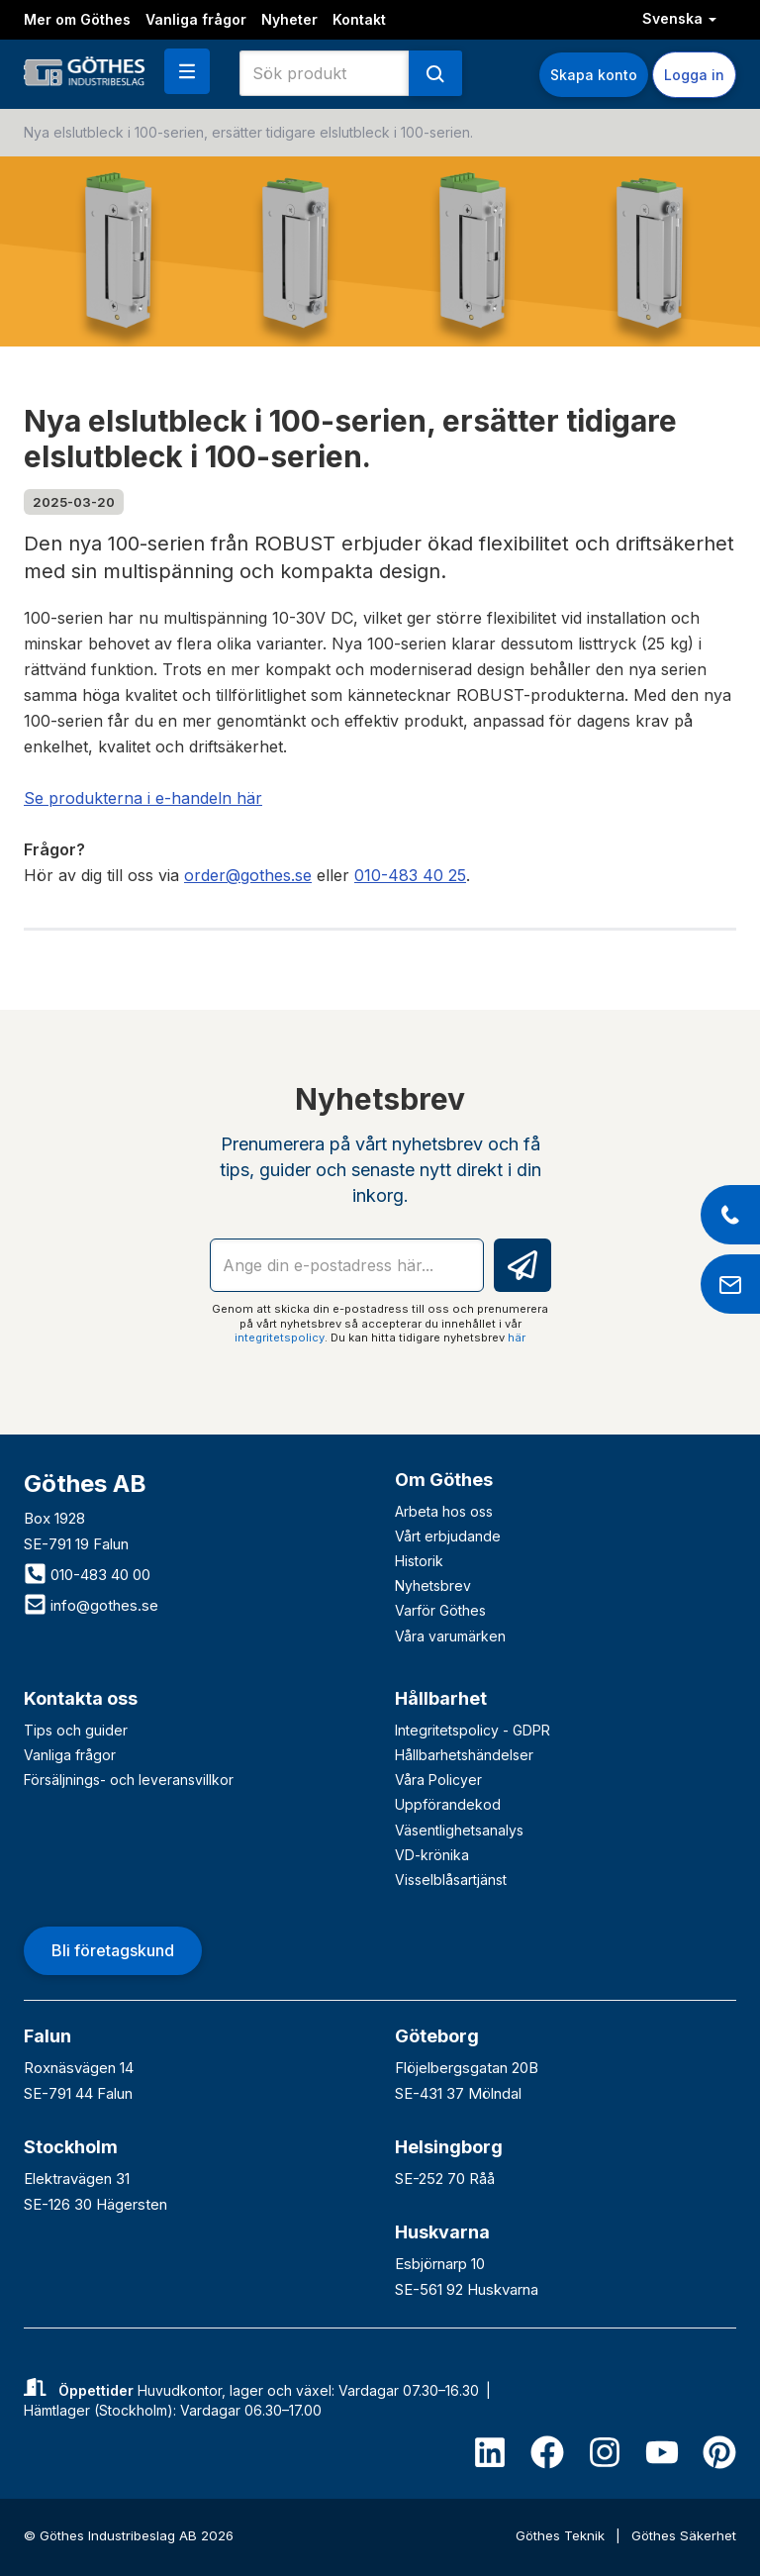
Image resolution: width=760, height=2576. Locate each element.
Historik (419, 1560)
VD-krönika (432, 1854)
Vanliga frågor (195, 19)
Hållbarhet (441, 1698)
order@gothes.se (248, 875)
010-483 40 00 (87, 1574)
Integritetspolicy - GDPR (472, 1730)
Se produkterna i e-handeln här (143, 798)
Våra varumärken (450, 1636)
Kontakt (359, 19)
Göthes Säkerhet (683, 2535)
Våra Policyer (438, 1779)
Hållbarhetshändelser (464, 1754)
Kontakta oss (81, 1698)
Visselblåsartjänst (451, 1879)
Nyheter (289, 19)
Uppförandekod (448, 1804)
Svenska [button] (679, 18)
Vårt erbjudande (448, 1536)
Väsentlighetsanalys (459, 1830)
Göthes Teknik (562, 2535)
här (516, 1337)
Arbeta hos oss (444, 1511)
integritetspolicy (280, 1337)
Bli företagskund (112, 1950)
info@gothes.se (91, 1605)
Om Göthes (444, 1479)
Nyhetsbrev (433, 1585)
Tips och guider (76, 1730)
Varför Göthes (440, 1610)
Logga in (694, 74)
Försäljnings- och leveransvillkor (129, 1779)
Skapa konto (593, 74)
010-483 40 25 (410, 875)
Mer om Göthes (77, 19)
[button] (187, 71)
